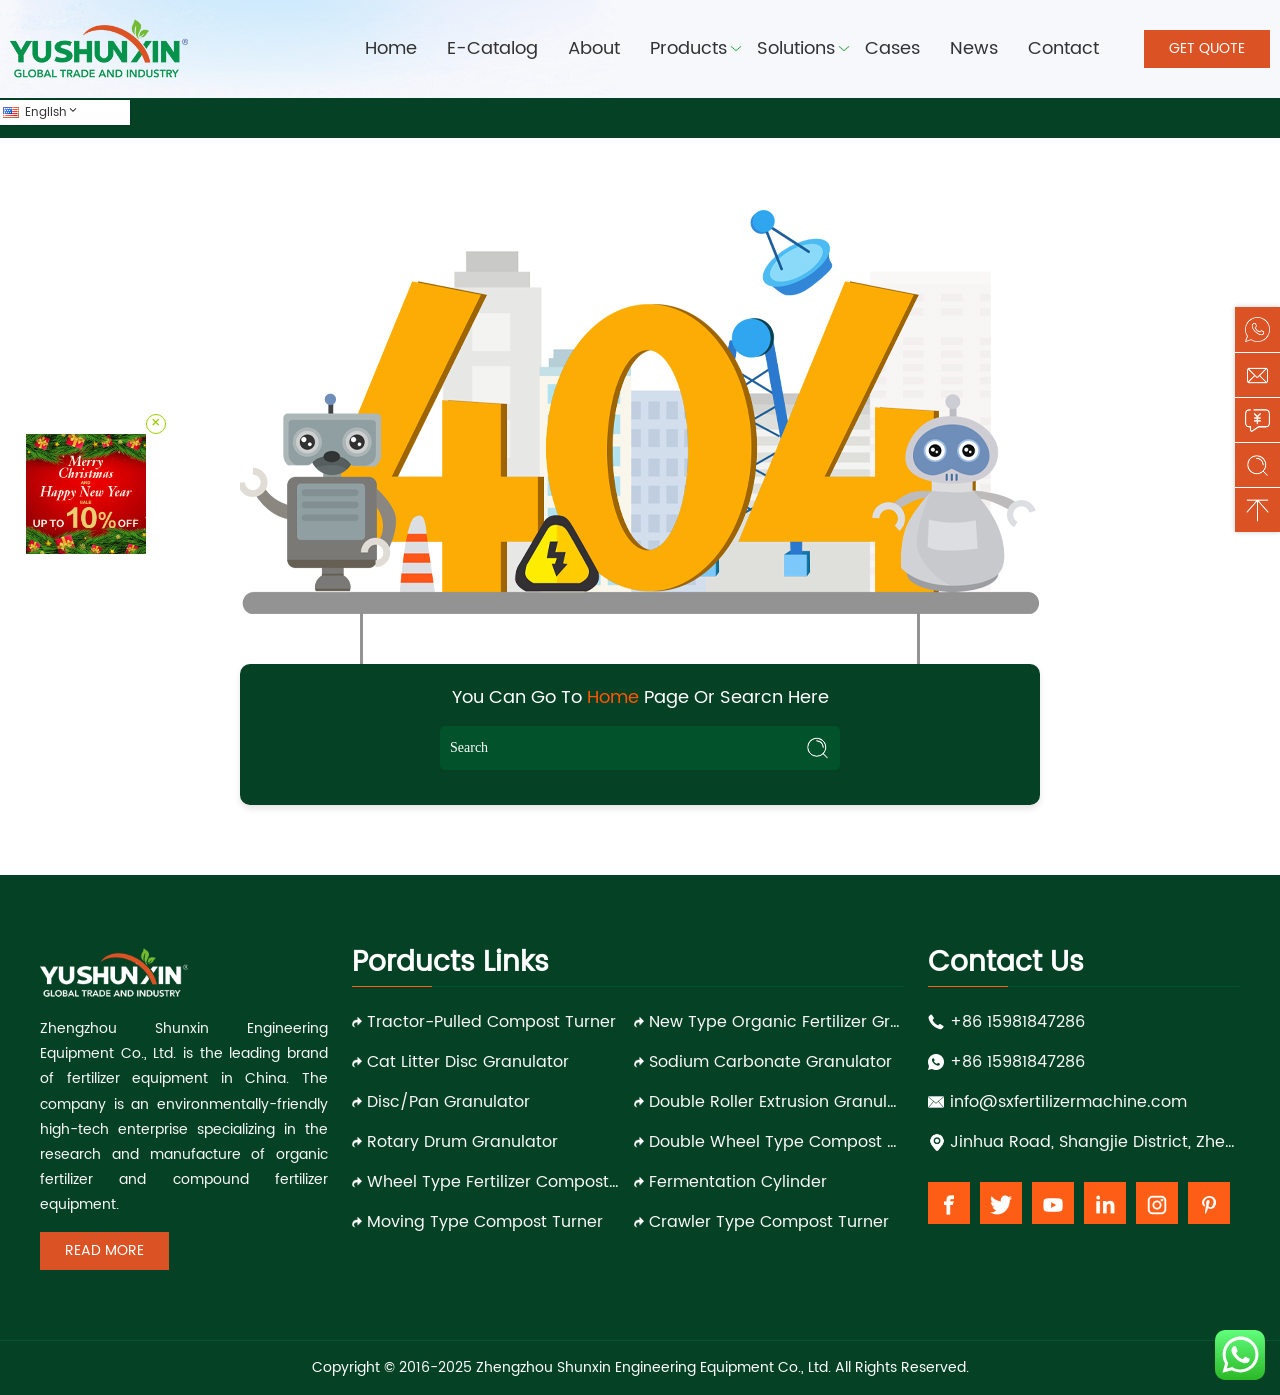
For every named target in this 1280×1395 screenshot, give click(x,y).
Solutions (796, 48)
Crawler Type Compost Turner (769, 1222)
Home (391, 48)
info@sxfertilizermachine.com (1068, 1102)
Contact (1063, 48)
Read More (104, 1250)
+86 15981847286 (1017, 1022)
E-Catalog (492, 48)
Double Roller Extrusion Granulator (776, 1102)
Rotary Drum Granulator (462, 1142)
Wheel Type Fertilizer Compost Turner (494, 1182)
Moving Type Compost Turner (485, 1222)
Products (688, 48)
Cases (892, 48)
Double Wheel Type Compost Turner (776, 1142)
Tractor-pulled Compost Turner (491, 1022)
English (52, 112)
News (974, 48)
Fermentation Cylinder (738, 1182)
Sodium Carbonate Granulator (770, 1062)
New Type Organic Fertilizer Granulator (776, 1022)
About (594, 48)
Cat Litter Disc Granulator (468, 1062)
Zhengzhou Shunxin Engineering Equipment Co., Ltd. (653, 1367)
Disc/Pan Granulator (448, 1102)
